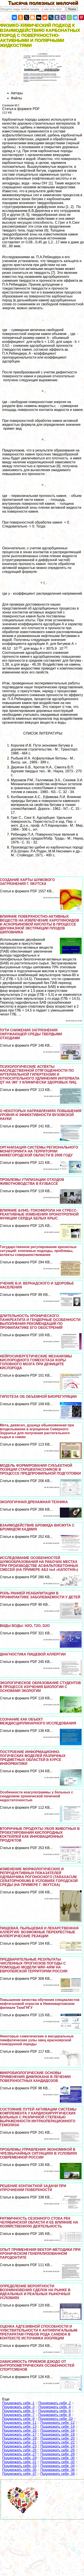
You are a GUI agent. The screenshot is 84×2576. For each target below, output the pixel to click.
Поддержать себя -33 (19, 2466)
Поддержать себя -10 (56, 2419)
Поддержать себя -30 (57, 2458)
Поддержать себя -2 (55, 2403)
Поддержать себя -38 (57, 2474)
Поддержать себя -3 (18, 2407)
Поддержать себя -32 (57, 2462)
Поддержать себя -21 (19, 2442)
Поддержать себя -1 (18, 2403)
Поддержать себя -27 (19, 2454)
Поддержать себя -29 (19, 2458)
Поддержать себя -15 (19, 2430)
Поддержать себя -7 (18, 2415)
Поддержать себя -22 (57, 2442)
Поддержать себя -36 (57, 2470)
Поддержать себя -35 (19, 2470)
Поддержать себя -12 (57, 2423)
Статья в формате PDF (21, 109)
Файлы (16, 98)
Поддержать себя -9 (18, 2419)
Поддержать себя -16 (57, 2430)
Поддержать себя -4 (55, 2407)
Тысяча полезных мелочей (46, 3)
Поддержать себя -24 (57, 2446)
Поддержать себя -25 (19, 2450)
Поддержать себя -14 (57, 2426)
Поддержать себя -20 (57, 2438)
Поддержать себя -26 (57, 2450)
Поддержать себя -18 (57, 2434)
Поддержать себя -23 (19, 2446)
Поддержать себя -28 (57, 2454)
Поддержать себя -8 (55, 2415)
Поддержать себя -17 (19, 2434)
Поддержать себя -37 (19, 2474)
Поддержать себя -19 (19, 2438)
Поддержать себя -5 (18, 2411)
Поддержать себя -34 (57, 2466)
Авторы (17, 93)
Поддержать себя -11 (19, 2423)
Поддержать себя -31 (19, 2462)
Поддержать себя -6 (55, 2411)
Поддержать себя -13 (19, 2426)
